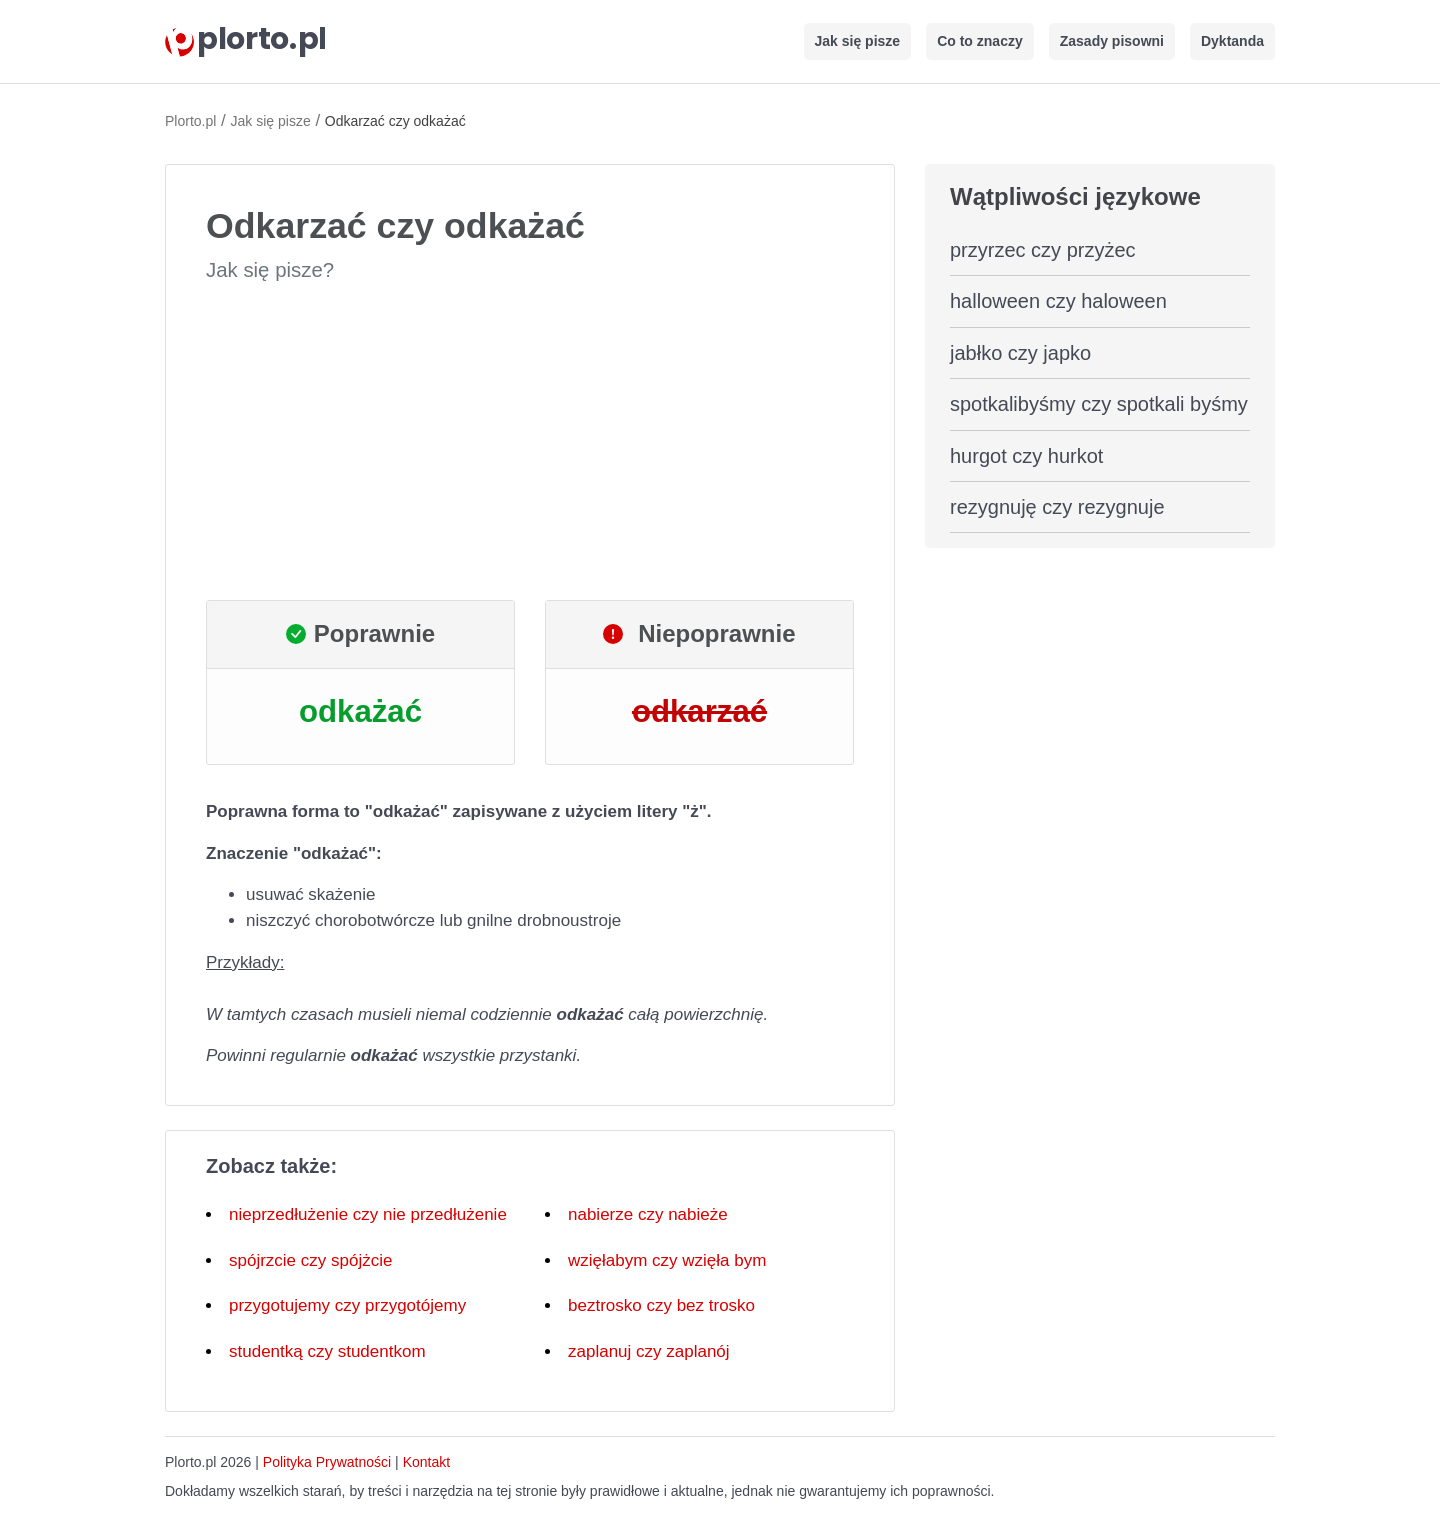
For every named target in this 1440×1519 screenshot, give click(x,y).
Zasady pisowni (1112, 41)
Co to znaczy (980, 41)
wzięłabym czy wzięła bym (667, 1260)
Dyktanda (1232, 41)
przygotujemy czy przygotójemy (347, 1305)
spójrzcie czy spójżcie (310, 1260)
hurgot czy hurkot (1026, 456)
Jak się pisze (858, 41)
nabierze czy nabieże (648, 1214)
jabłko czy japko (1020, 353)
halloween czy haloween (1058, 301)
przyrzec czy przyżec (1043, 250)
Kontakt (426, 1462)
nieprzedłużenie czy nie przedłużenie (368, 1214)
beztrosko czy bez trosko (661, 1305)
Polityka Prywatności (327, 1462)
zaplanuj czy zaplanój (649, 1351)
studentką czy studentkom (327, 1351)
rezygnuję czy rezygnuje (1057, 507)
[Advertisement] (530, 442)
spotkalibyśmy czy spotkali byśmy (1099, 404)
